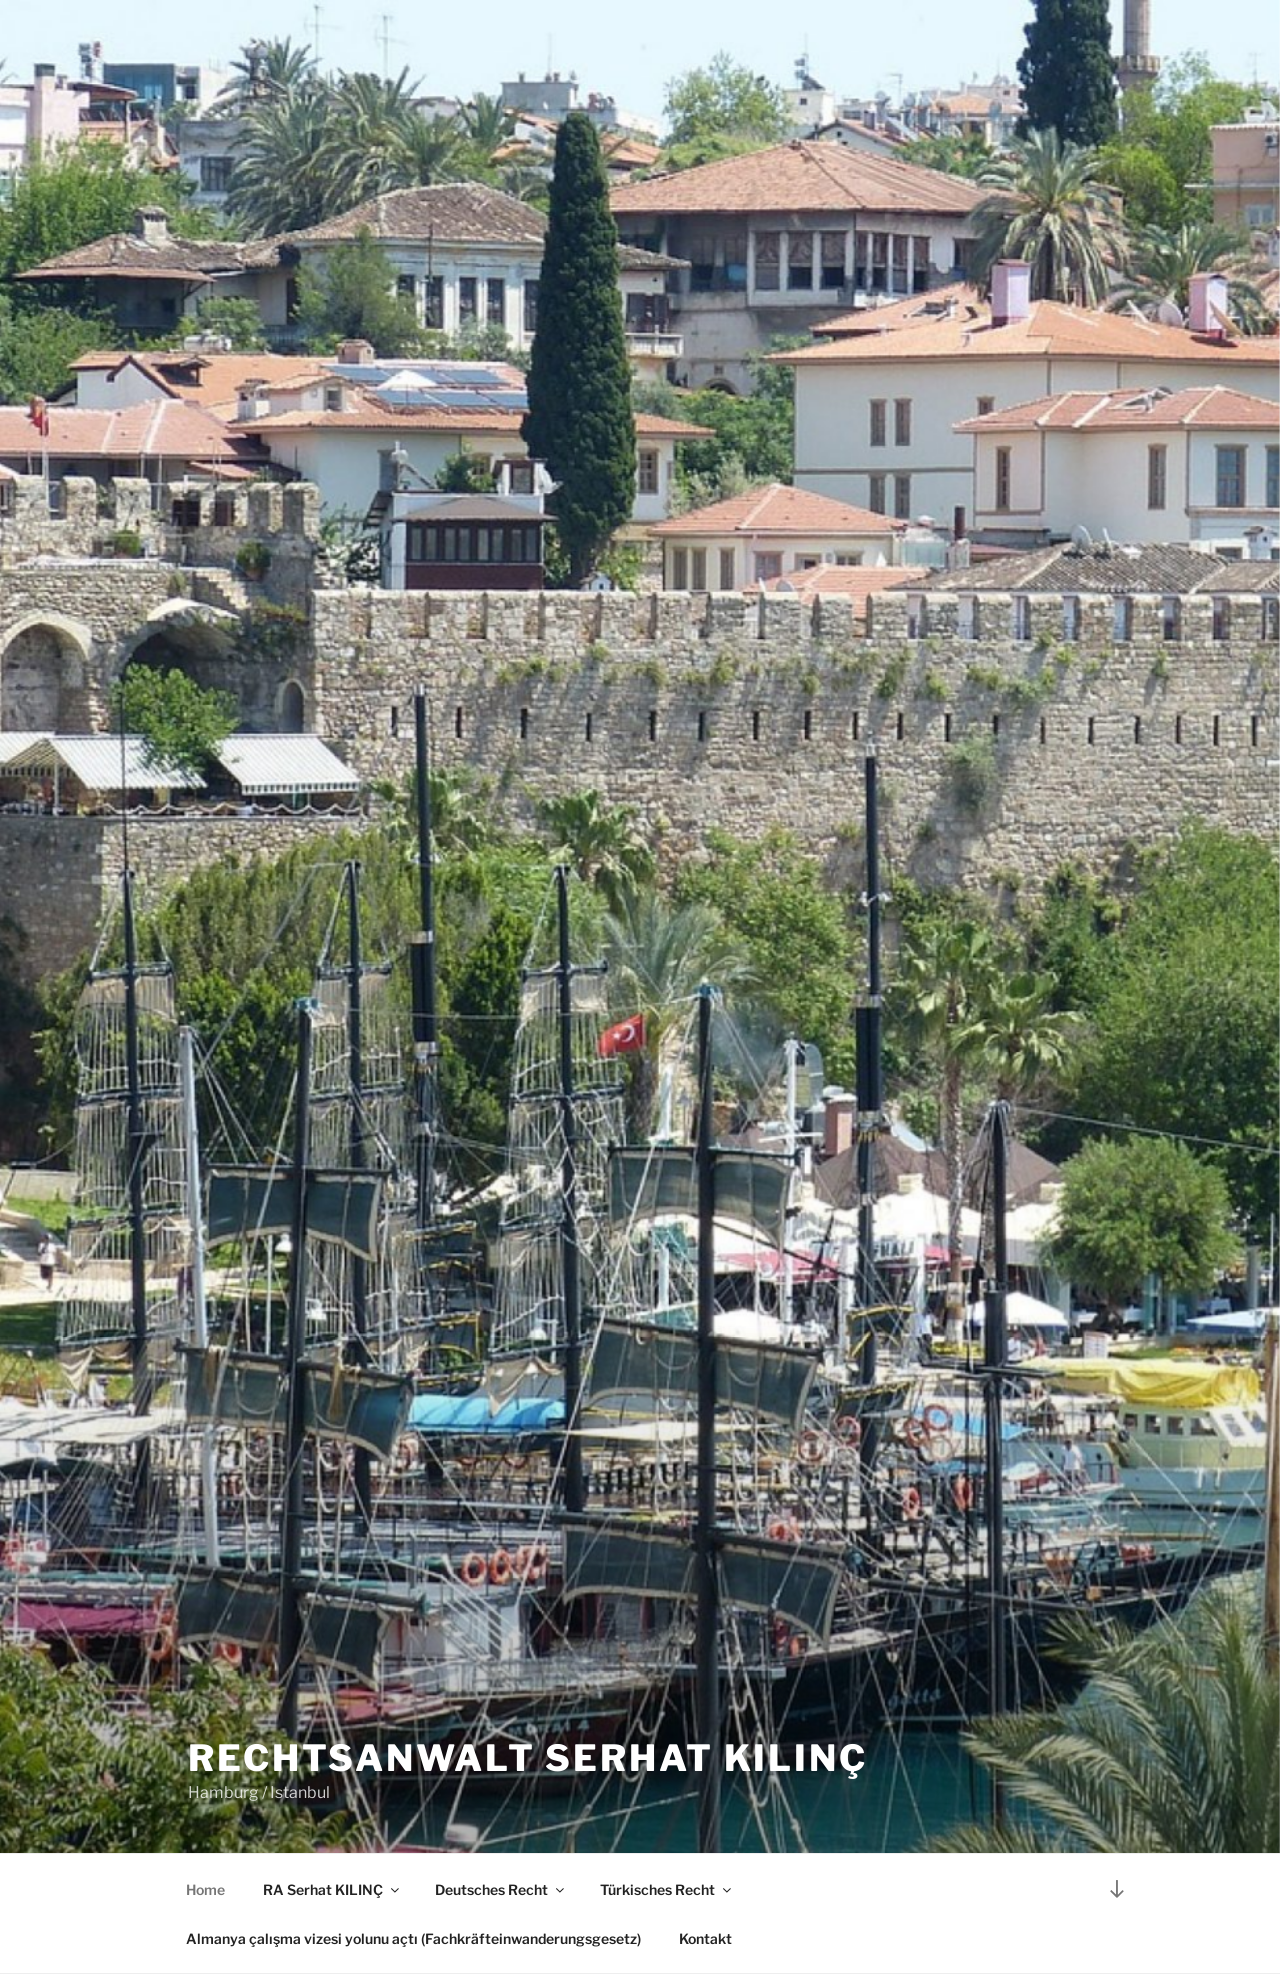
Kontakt (705, 1938)
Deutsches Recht (501, 1889)
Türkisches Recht (667, 1889)
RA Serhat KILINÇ (332, 1889)
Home (205, 1889)
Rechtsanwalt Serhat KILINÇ (528, 1758)
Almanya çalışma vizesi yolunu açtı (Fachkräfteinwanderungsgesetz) (413, 1938)
